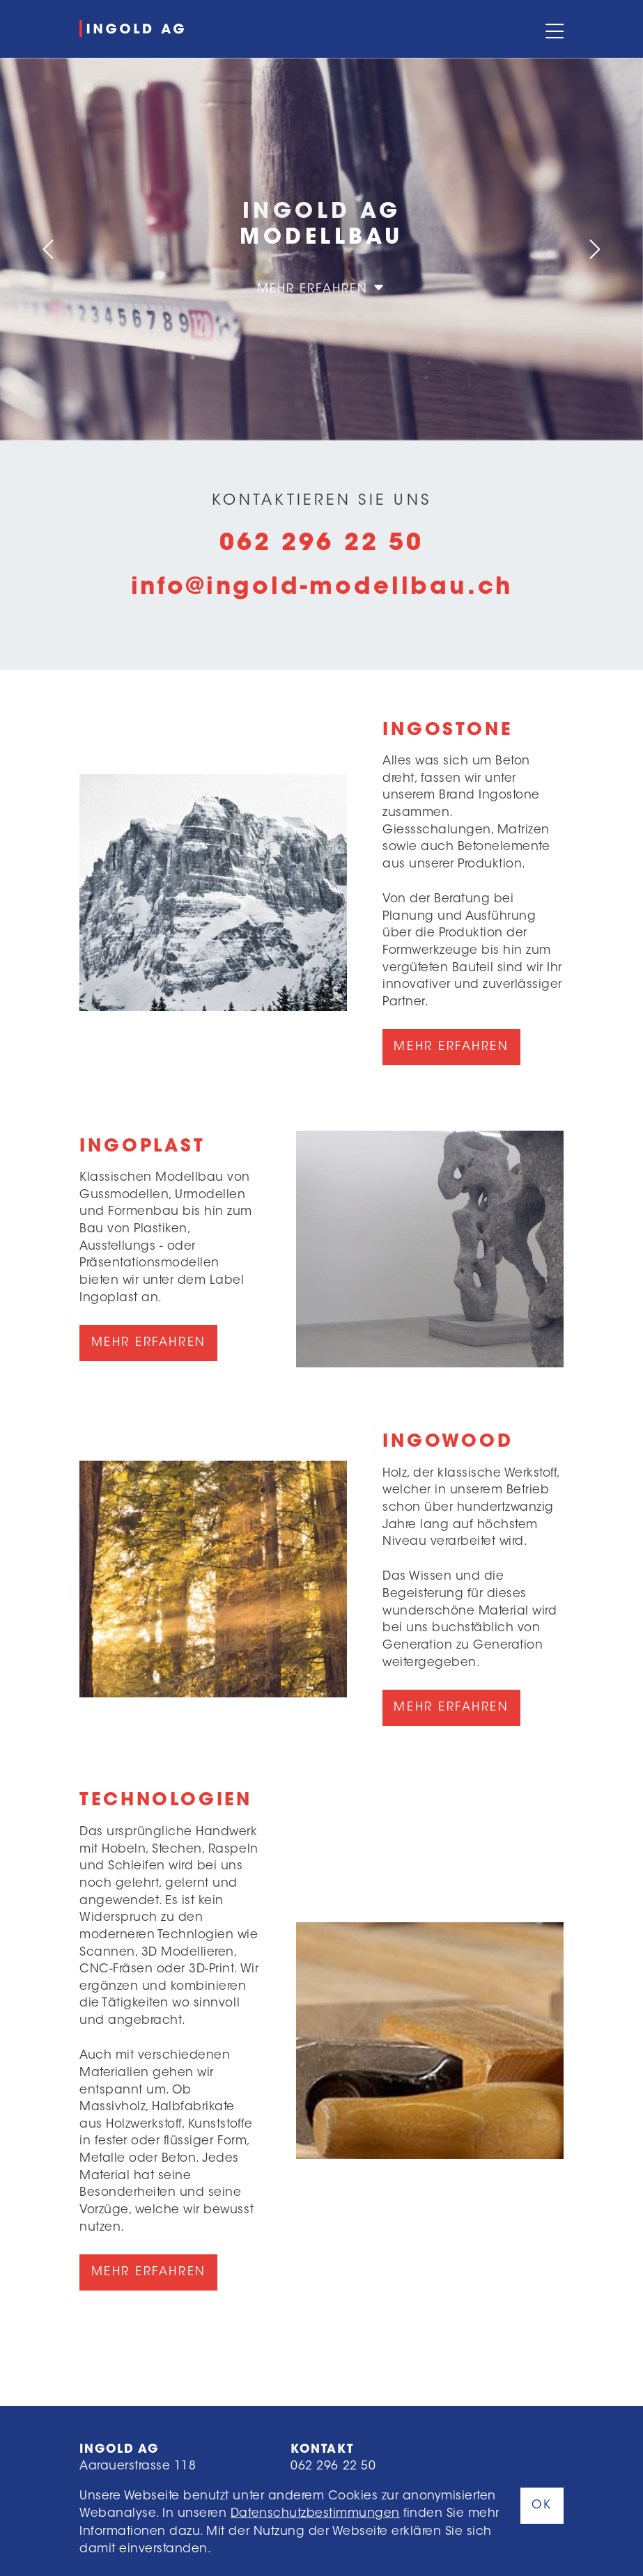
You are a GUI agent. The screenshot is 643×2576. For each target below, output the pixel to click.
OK (542, 2505)
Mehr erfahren (322, 289)
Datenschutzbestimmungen (315, 2514)
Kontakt (321, 2450)
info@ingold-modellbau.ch (322, 588)
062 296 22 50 (321, 544)
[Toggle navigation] (552, 29)
